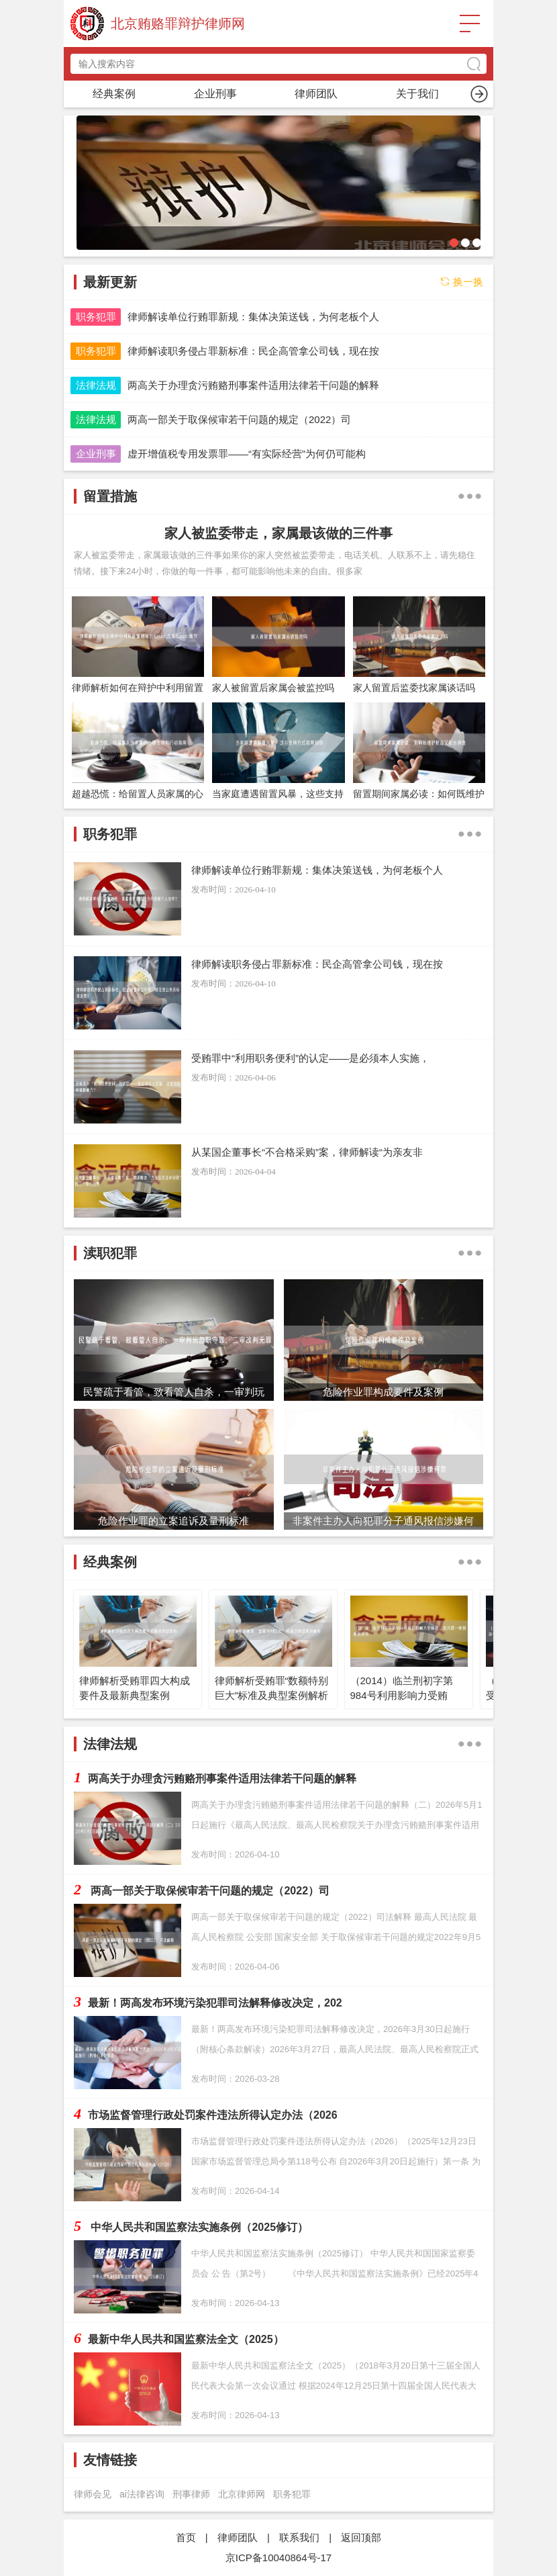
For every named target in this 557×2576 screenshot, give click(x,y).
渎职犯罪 (417, 93)
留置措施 (316, 93)
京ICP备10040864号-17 (278, 2557)
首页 (114, 93)
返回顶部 (361, 2537)
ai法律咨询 (141, 2494)
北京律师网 (241, 2494)
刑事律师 (191, 2494)
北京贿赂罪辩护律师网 (178, 23)
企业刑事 (96, 453)
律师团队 (237, 2537)
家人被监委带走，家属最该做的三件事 (278, 533)
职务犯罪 (215, 93)
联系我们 (299, 2537)
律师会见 (92, 2494)
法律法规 (96, 385)
